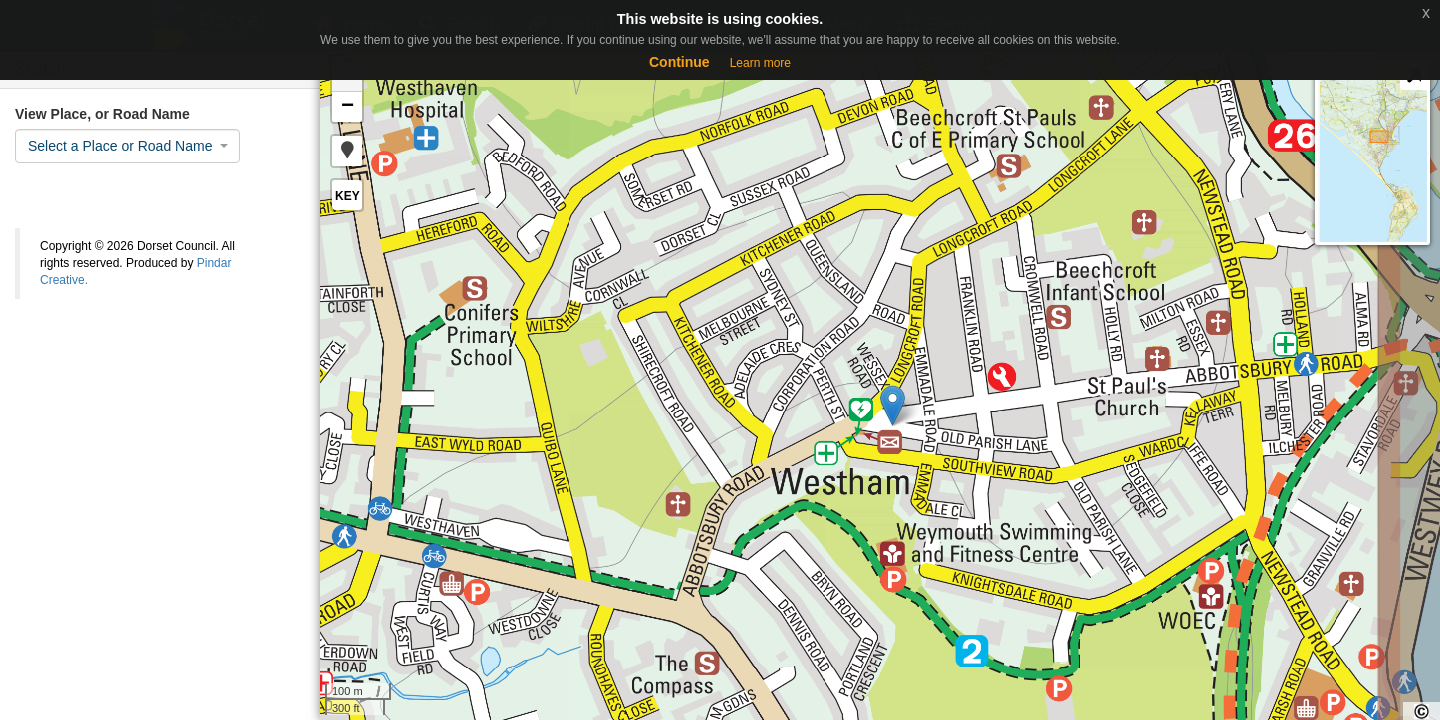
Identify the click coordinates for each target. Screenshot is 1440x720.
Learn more (760, 63)
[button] (347, 151)
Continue (679, 62)
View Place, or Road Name (102, 114)
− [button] (347, 107)
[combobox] (127, 146)
